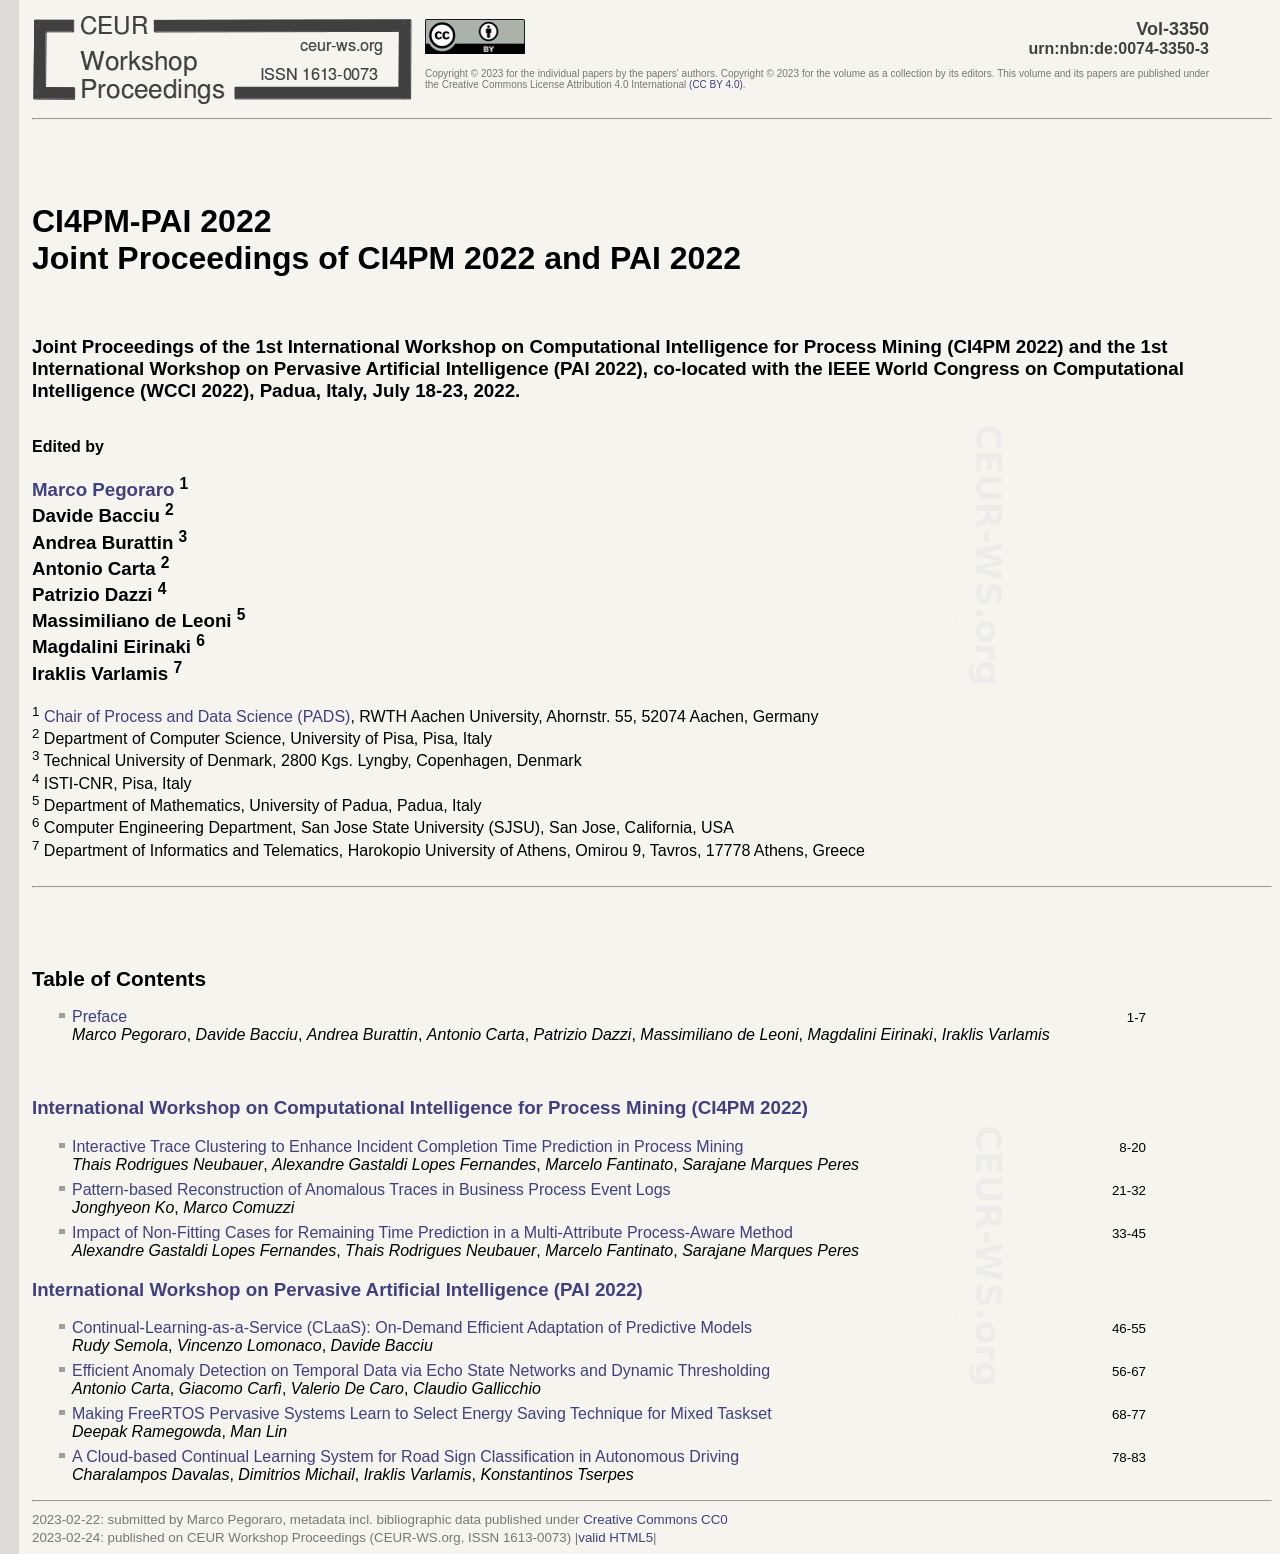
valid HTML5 (615, 1537)
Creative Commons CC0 (655, 1519)
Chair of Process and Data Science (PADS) (197, 716)
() (716, 84)
